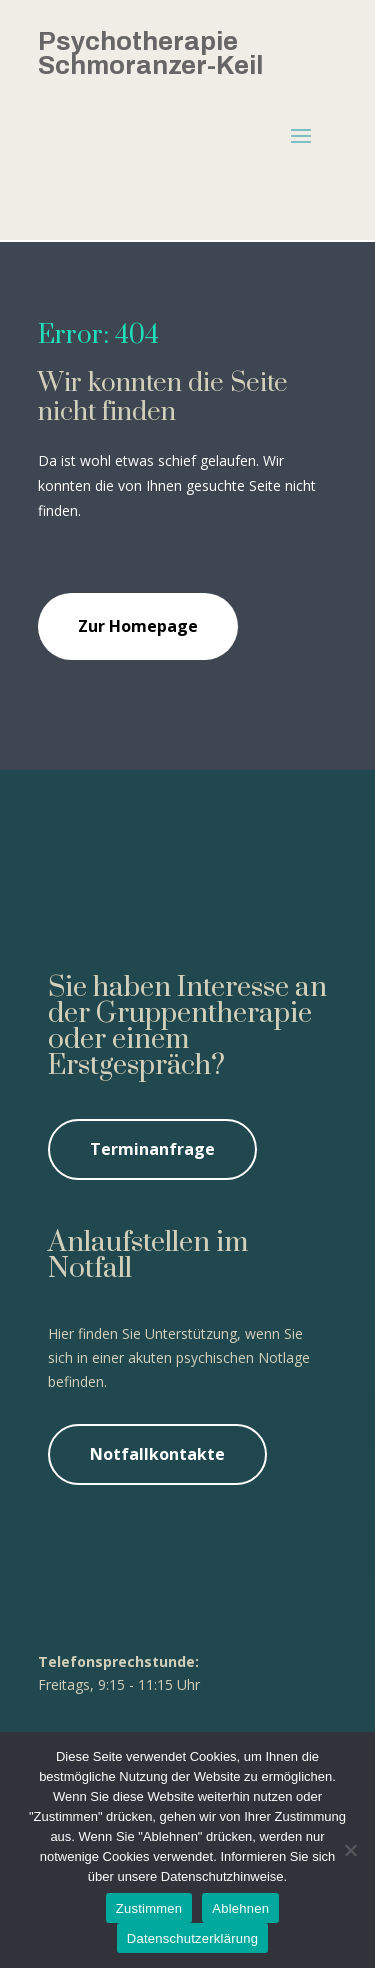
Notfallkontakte (157, 1454)
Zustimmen (149, 1908)
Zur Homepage (138, 626)
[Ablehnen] (350, 1850)
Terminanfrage (152, 1149)
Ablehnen (240, 1908)
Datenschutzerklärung (192, 1938)
